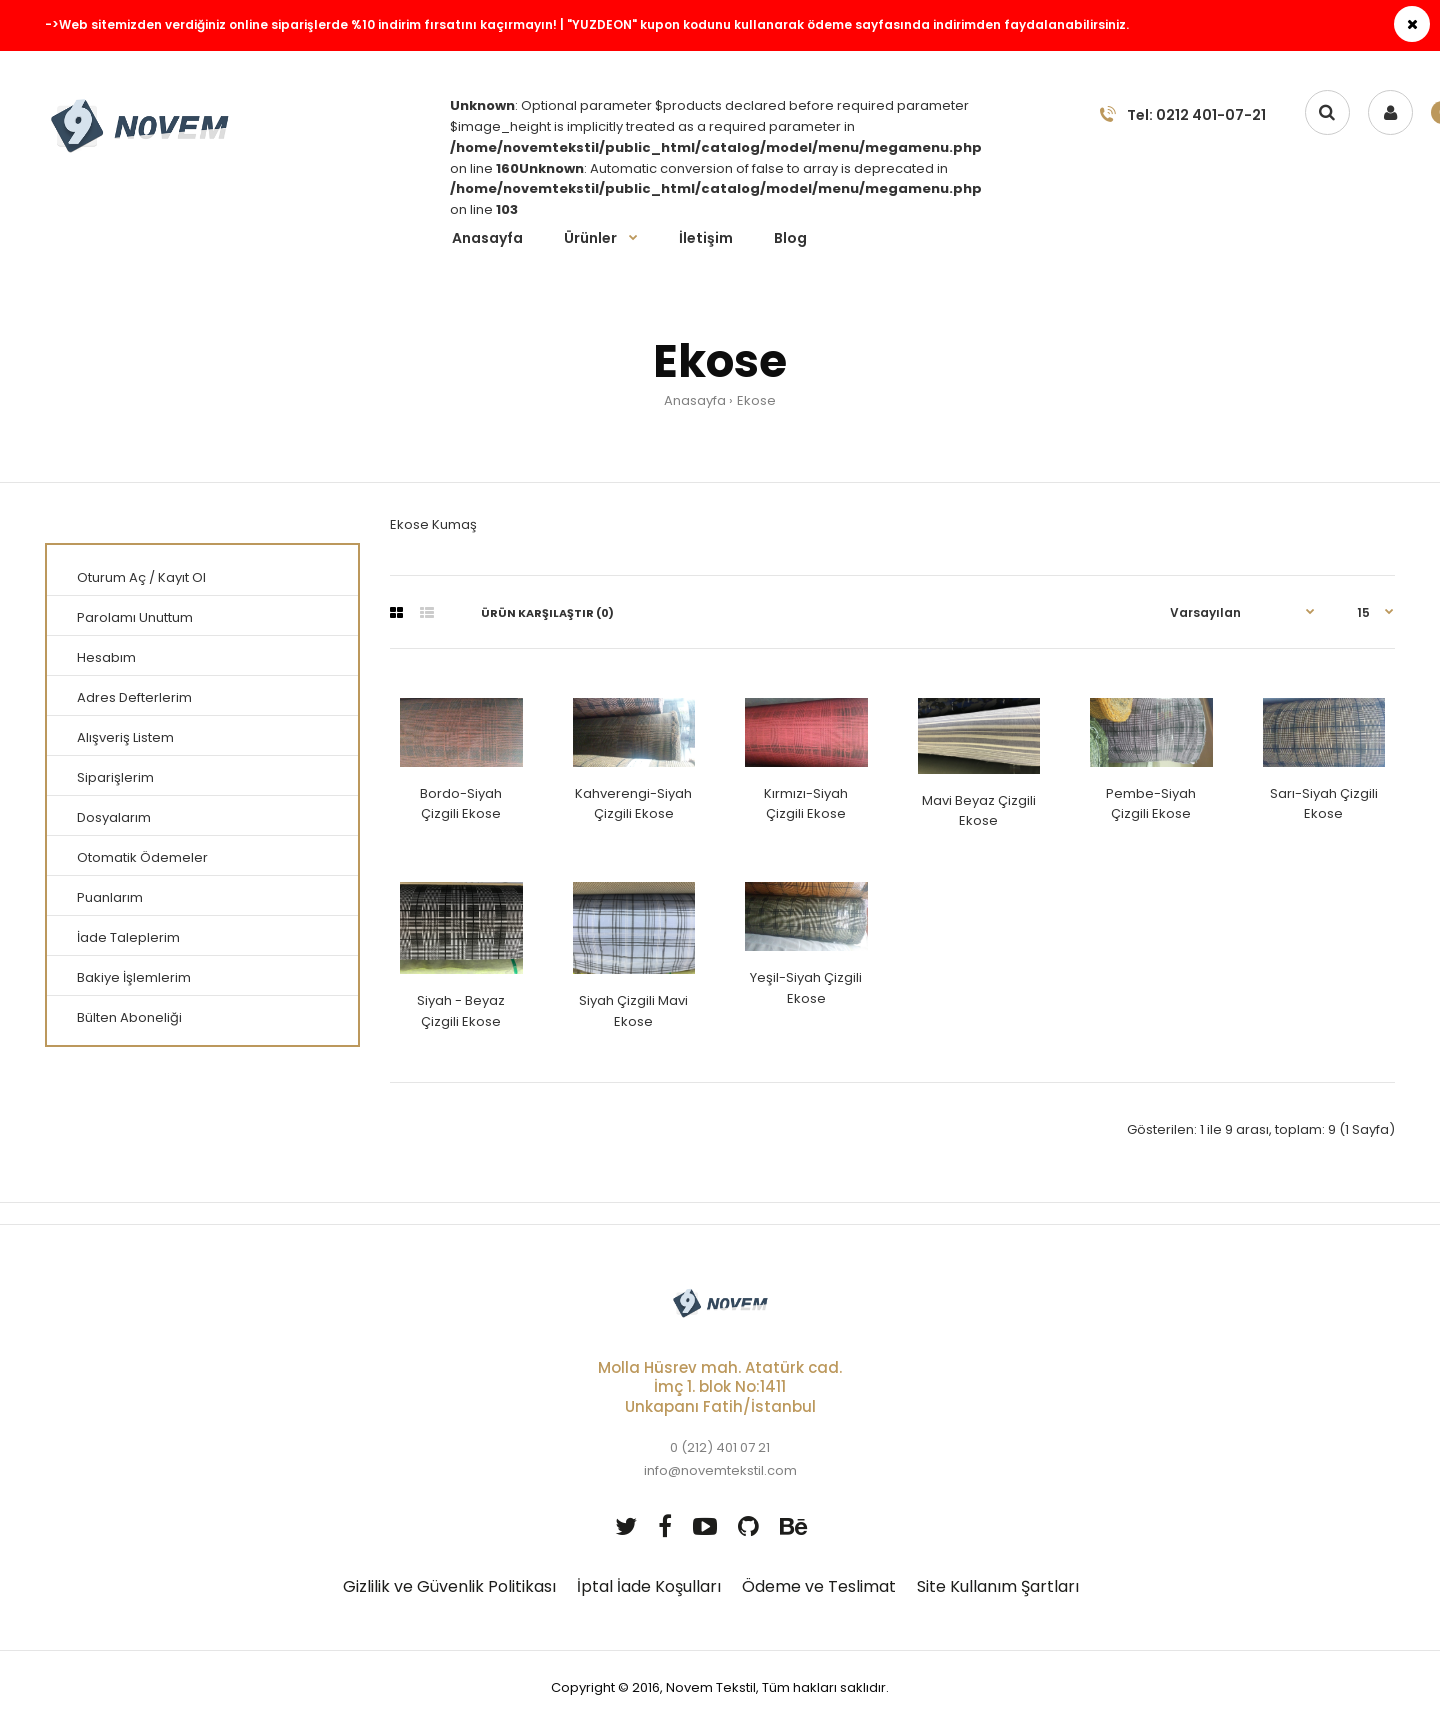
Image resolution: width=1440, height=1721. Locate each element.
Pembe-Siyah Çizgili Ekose (1151, 804)
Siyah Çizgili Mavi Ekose (633, 1011)
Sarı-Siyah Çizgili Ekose (1324, 804)
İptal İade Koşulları (649, 1586)
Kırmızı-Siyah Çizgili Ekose (806, 804)
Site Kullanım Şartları (998, 1586)
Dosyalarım (114, 817)
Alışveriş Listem (125, 737)
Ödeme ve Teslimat (819, 1586)
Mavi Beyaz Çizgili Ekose (979, 811)
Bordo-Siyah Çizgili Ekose (461, 804)
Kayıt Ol (182, 577)
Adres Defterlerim (134, 697)
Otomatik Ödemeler (142, 857)
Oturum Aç (111, 577)
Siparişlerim (115, 777)
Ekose (756, 400)
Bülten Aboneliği (129, 1017)
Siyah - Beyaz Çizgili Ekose (461, 1011)
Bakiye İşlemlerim (134, 977)
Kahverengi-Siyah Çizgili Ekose (633, 804)
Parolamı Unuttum (135, 617)
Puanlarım (110, 897)
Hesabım (106, 657)
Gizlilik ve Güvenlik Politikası (449, 1586)
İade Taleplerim (128, 937)
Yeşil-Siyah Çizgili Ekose (806, 988)
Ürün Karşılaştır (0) (547, 613)
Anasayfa (695, 400)
